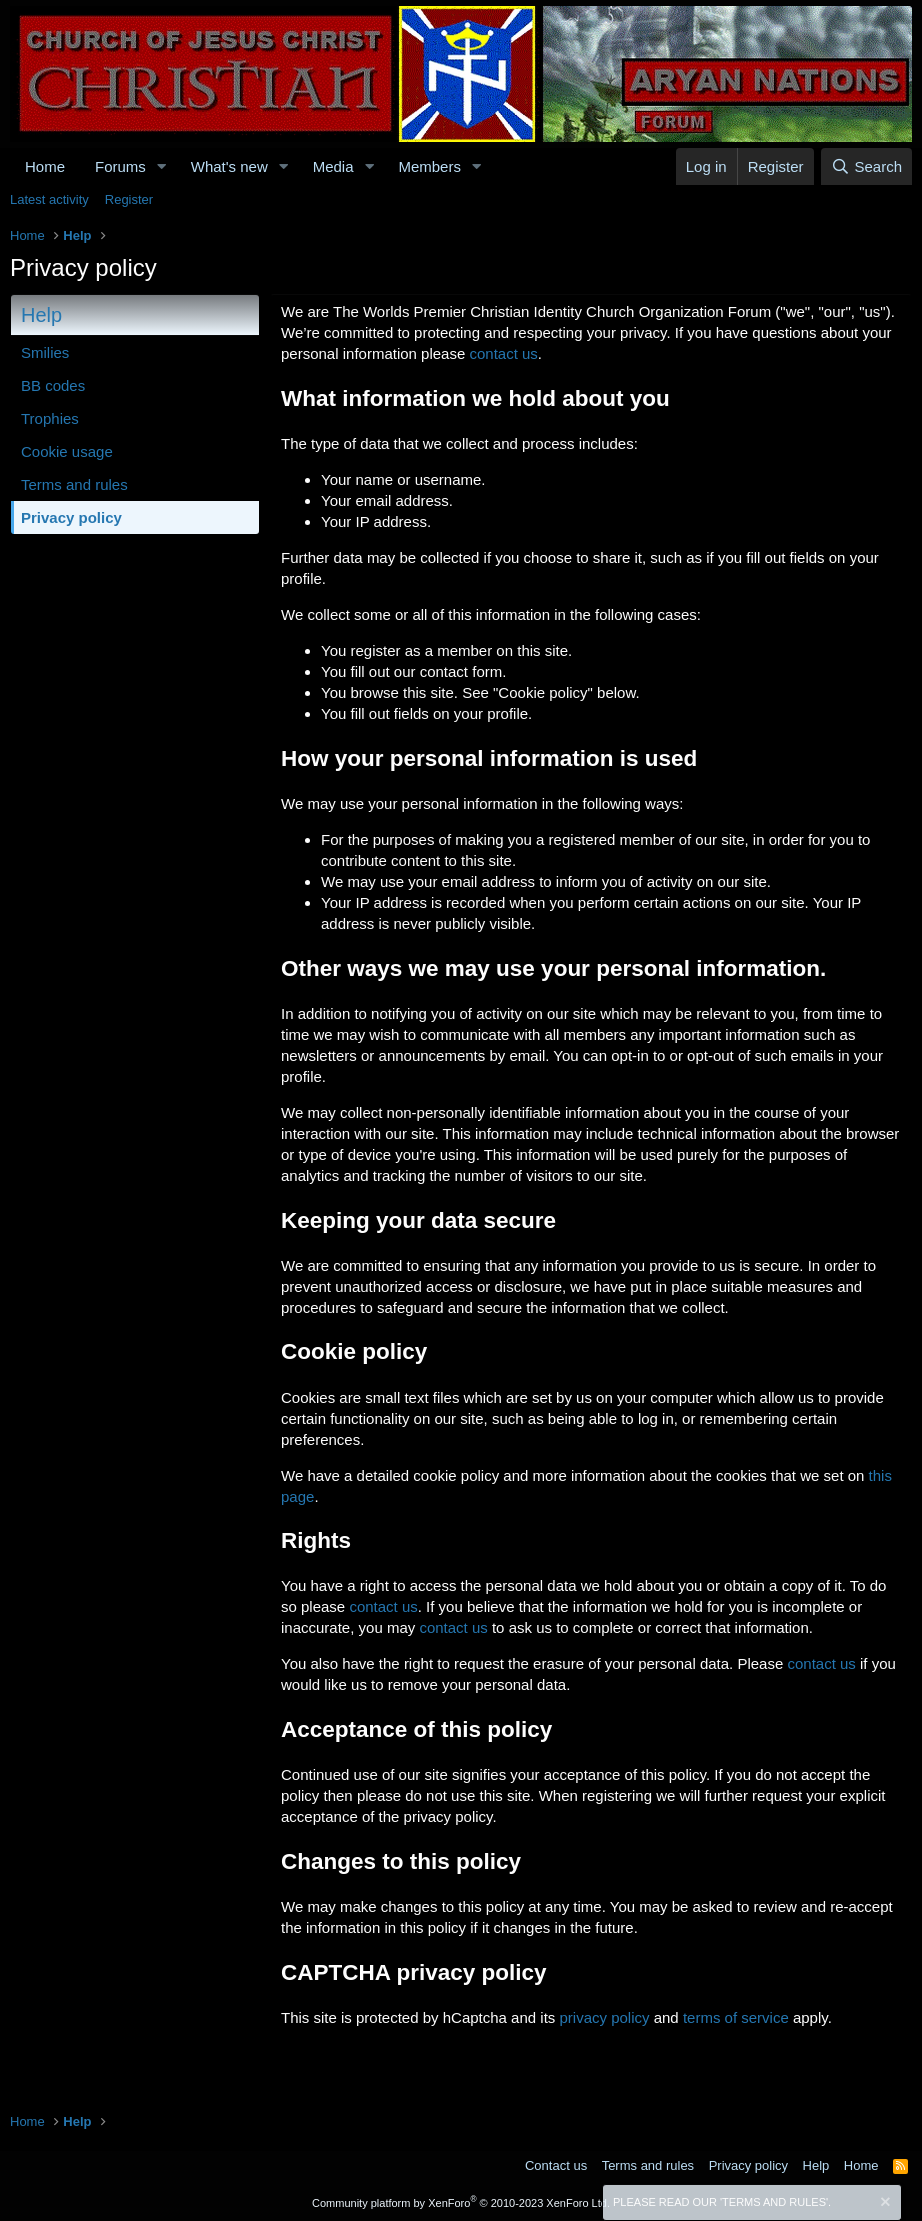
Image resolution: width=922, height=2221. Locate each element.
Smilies (45, 352)
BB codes (53, 385)
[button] (162, 166)
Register (129, 199)
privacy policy (604, 2017)
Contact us (556, 2165)
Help (816, 2165)
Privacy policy (71, 517)
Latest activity (49, 199)
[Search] (866, 166)
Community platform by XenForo (461, 2203)
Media (333, 166)
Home (45, 166)
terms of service (736, 2017)
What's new (229, 166)
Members (429, 166)
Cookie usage (67, 451)
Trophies (50, 418)
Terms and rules (74, 484)
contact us (503, 353)
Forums (120, 166)
